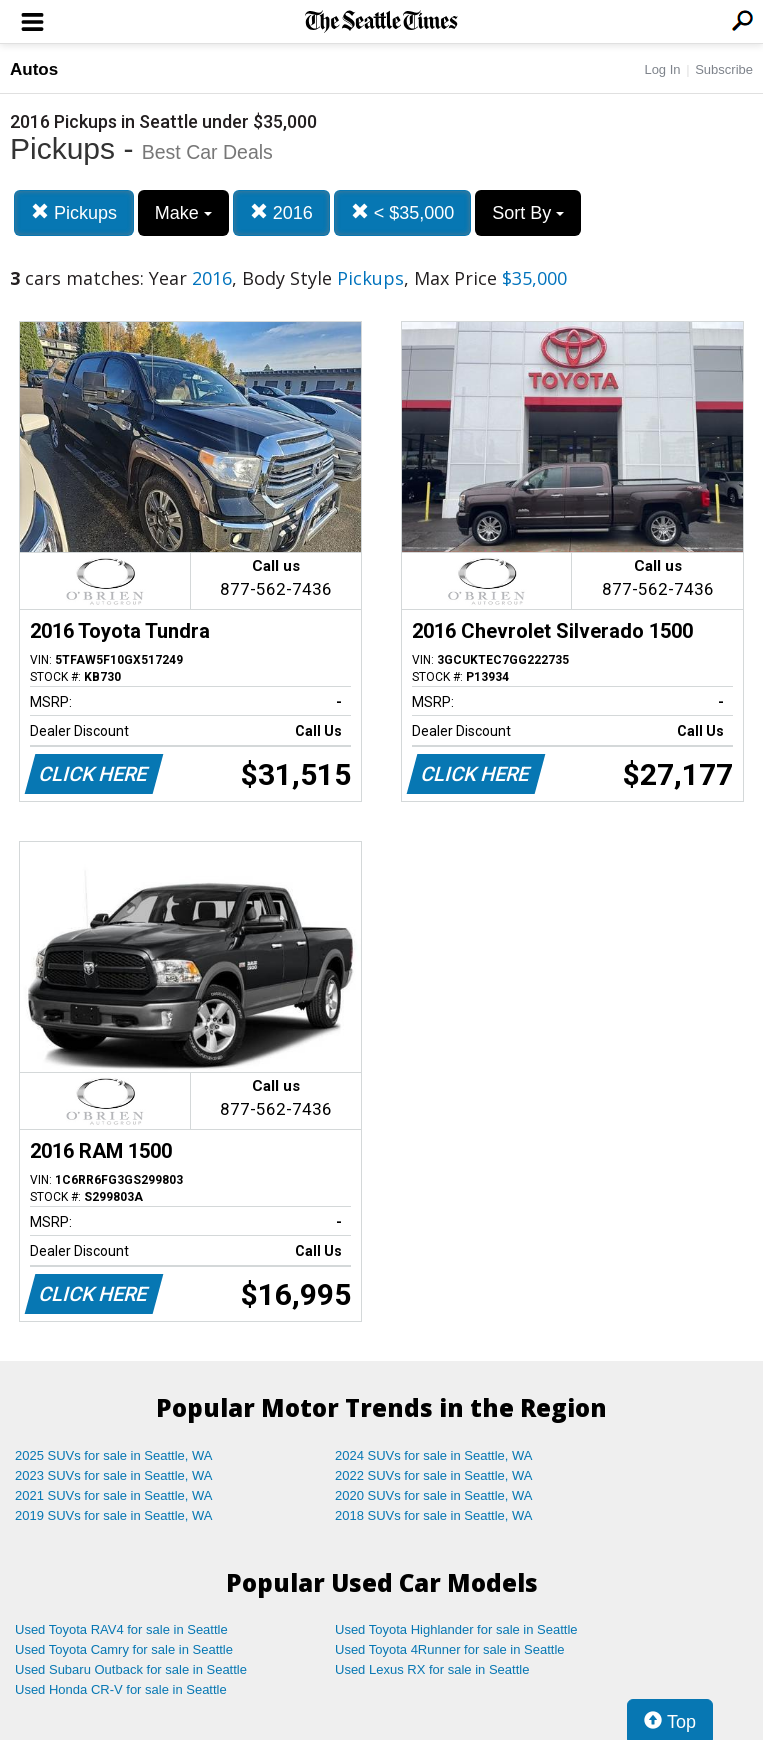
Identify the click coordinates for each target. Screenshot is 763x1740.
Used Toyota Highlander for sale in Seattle (456, 1629)
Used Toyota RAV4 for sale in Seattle (121, 1629)
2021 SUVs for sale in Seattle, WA (114, 1495)
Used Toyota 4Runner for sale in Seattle (450, 1649)
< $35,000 (403, 212)
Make (183, 213)
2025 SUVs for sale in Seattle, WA (114, 1455)
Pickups (74, 212)
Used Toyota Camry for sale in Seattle (124, 1649)
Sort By (528, 213)
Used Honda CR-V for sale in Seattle (121, 1689)
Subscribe (724, 69)
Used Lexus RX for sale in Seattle (432, 1669)
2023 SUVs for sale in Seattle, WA (114, 1475)
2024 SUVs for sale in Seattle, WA (434, 1455)
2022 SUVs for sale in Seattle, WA (434, 1475)
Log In (662, 69)
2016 (281, 212)
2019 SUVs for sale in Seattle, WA (114, 1515)
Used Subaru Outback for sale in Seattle (131, 1669)
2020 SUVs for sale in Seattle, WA (434, 1495)
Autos (34, 69)
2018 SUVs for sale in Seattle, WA (434, 1515)
